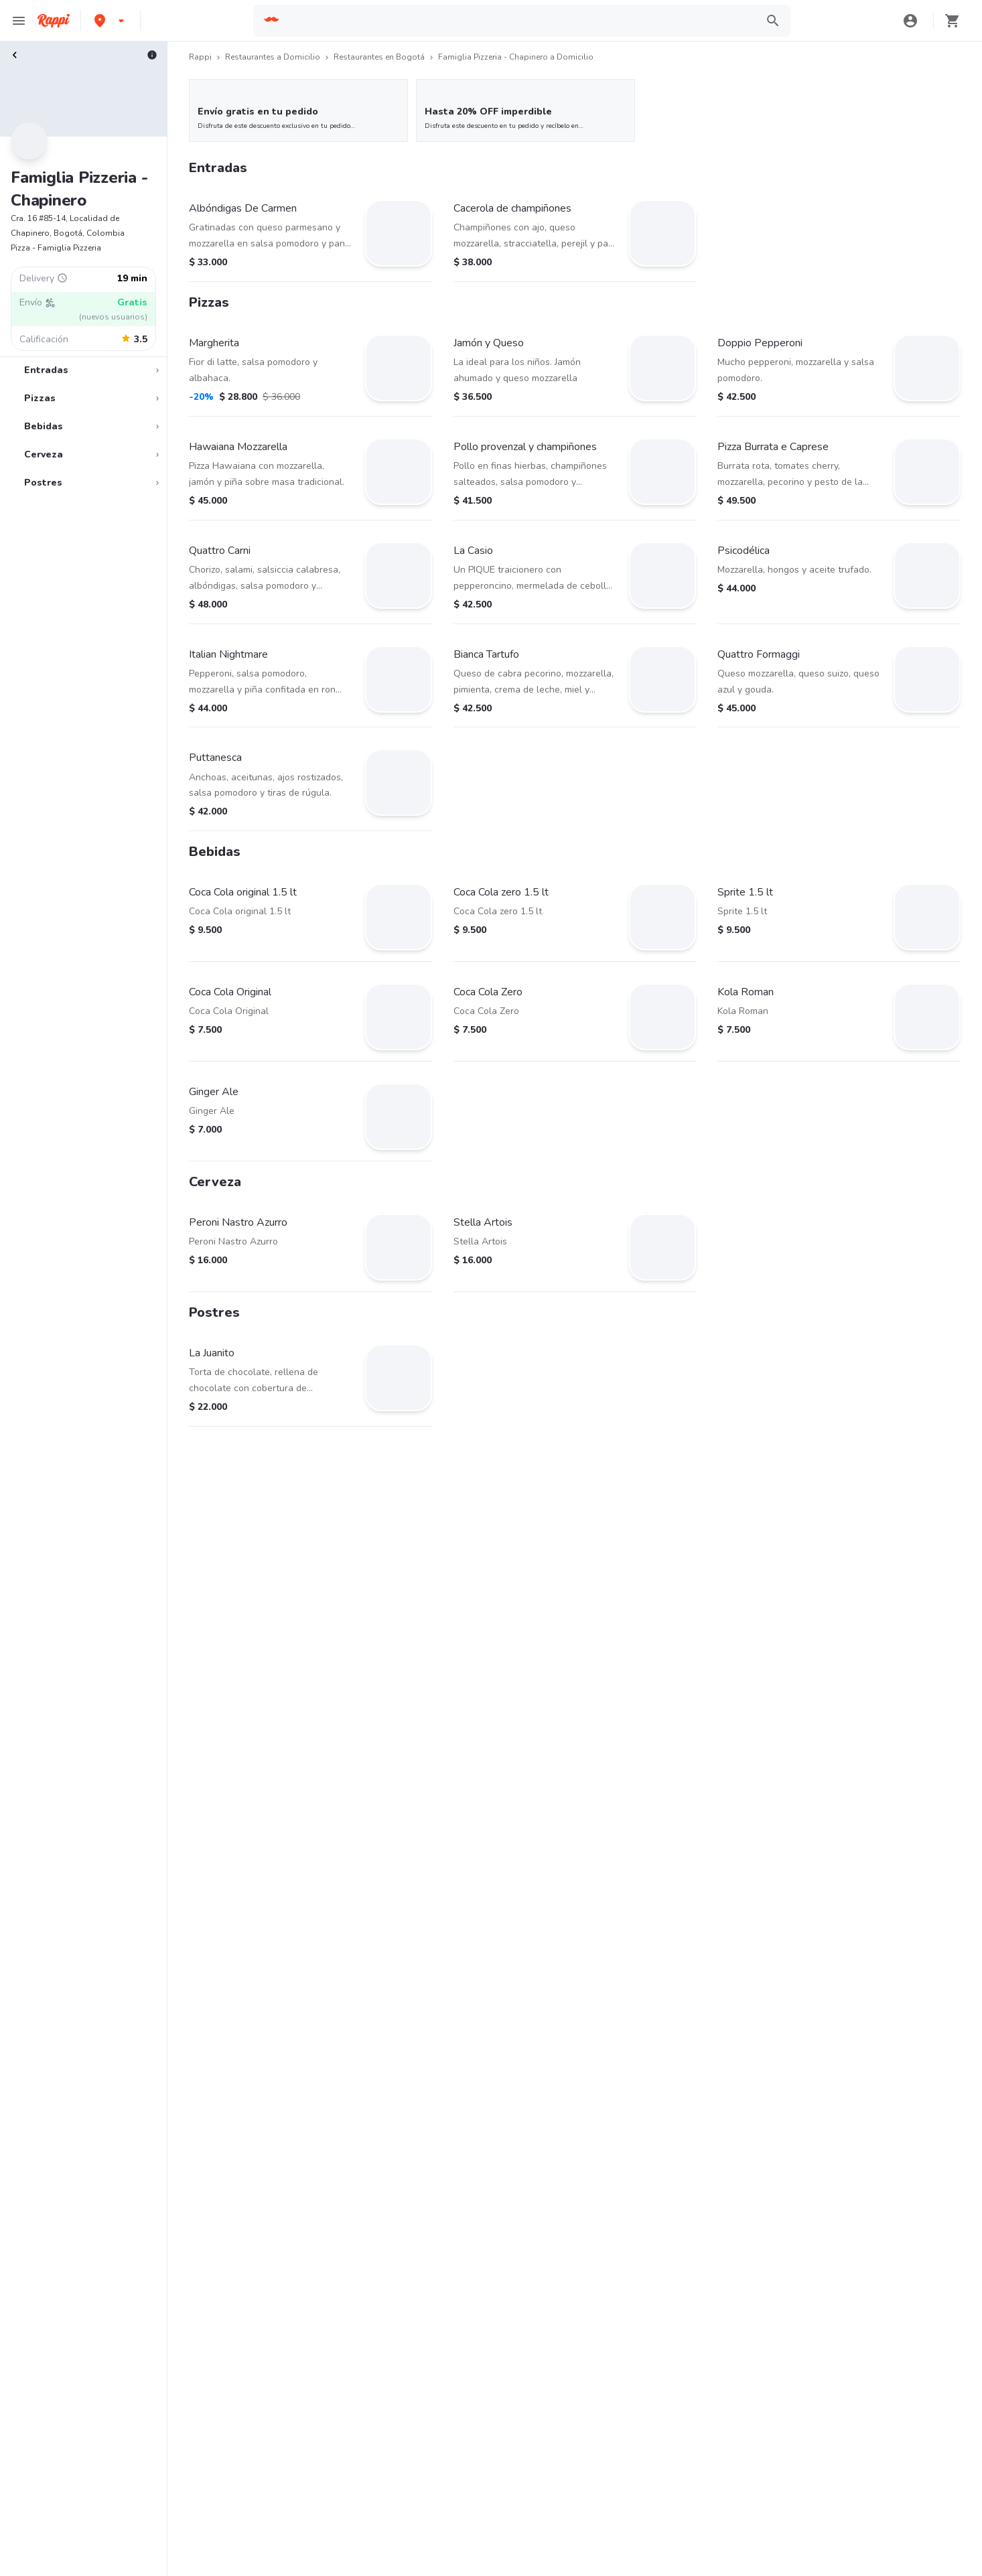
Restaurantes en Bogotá (379, 57)
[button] (110, 20)
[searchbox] (518, 21)
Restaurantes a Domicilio (272, 57)
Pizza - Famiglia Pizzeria (56, 247)
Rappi (200, 57)
